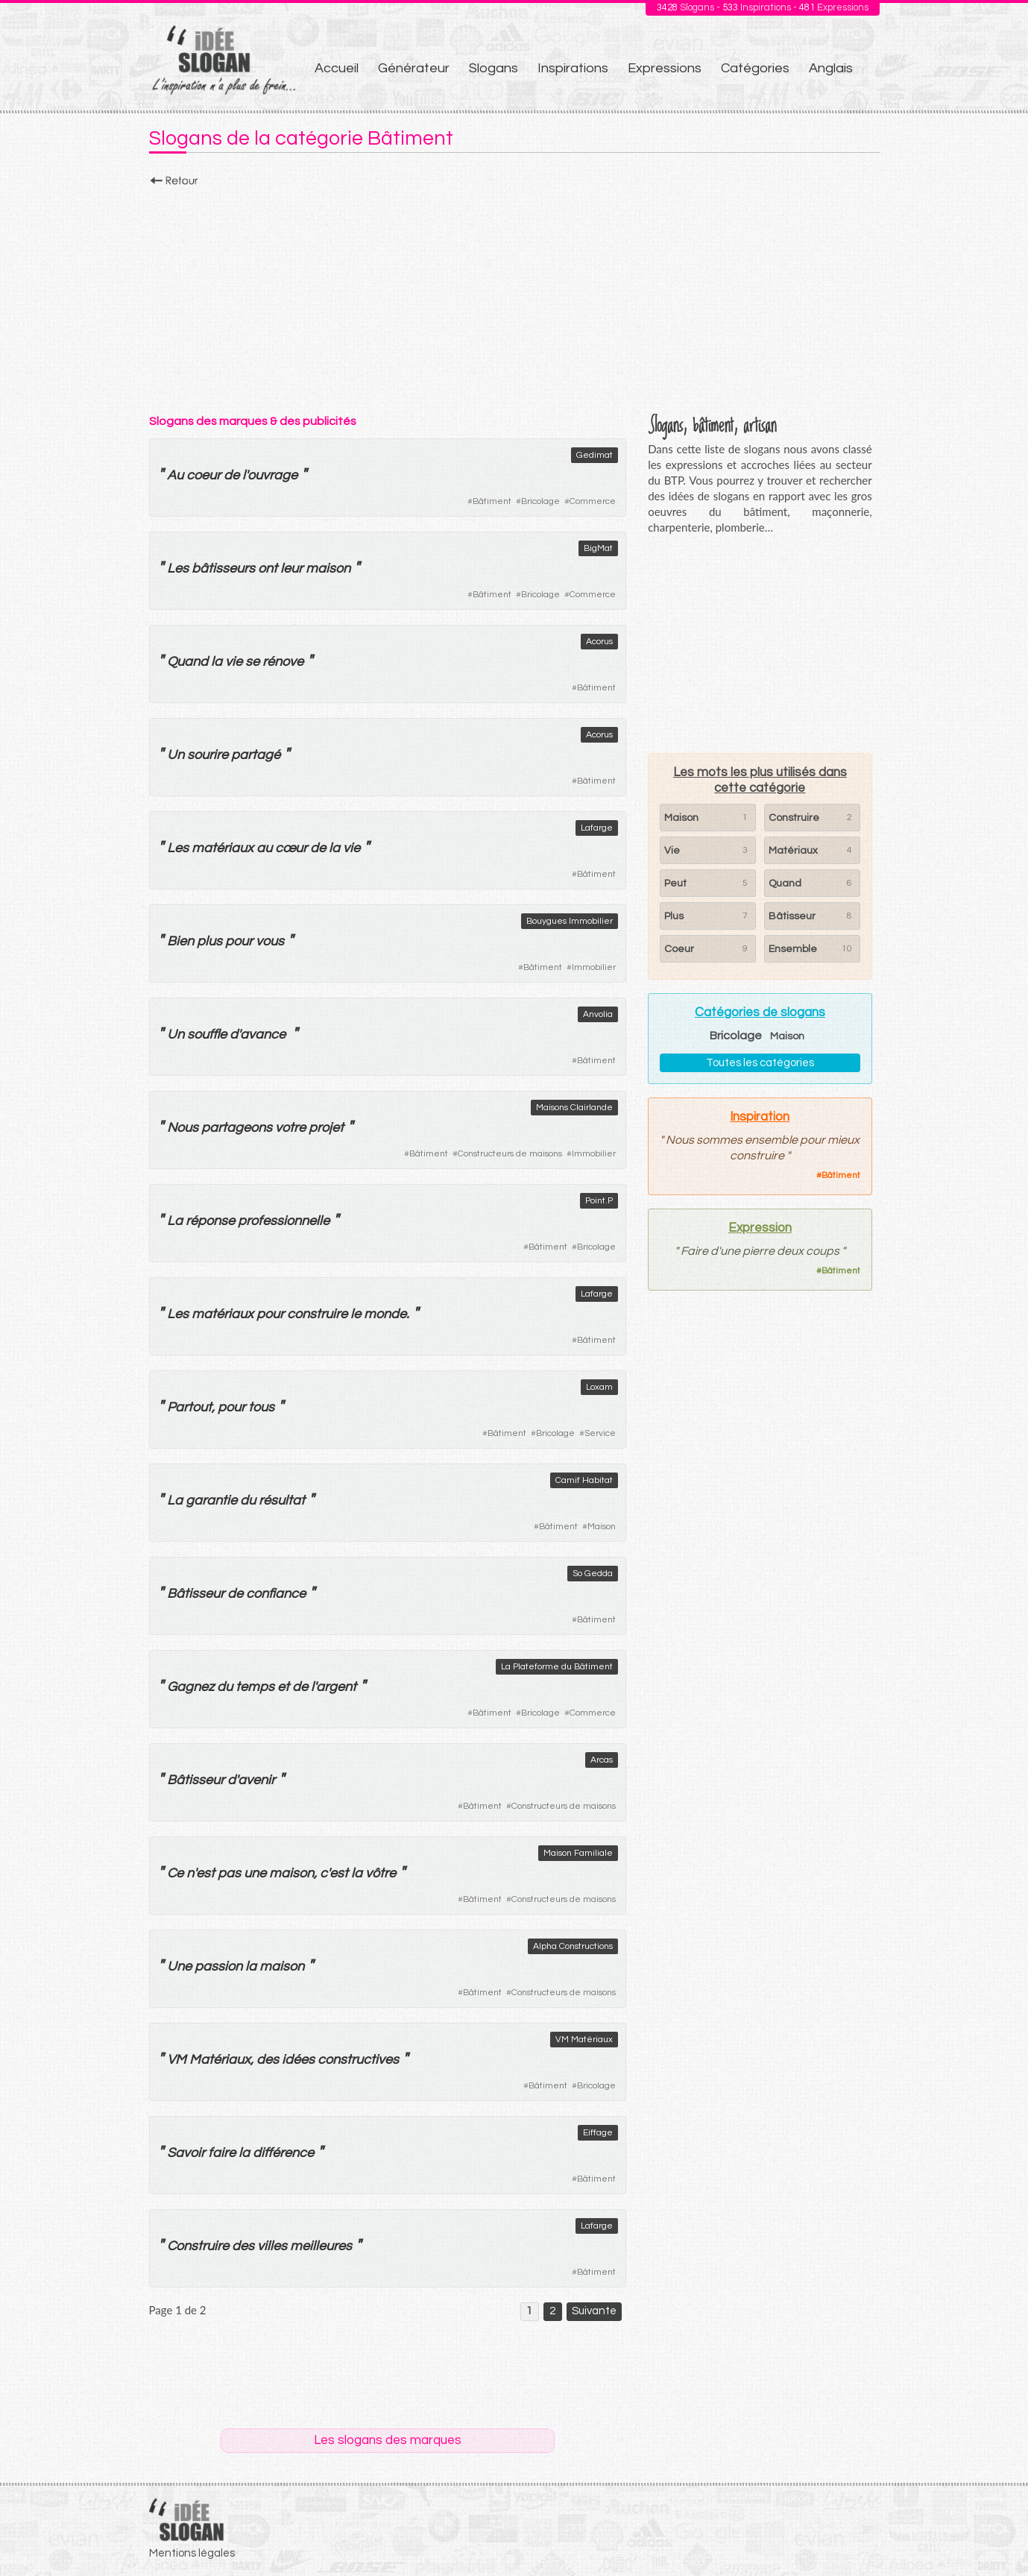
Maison (601, 1526)
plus (209, 941)
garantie (211, 1500)
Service (600, 1433)
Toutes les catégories (760, 1062)
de (231, 475)
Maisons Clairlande (574, 1107)
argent (336, 1687)
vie (233, 662)
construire (317, 1314)
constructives (358, 2060)
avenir (256, 1780)
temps (255, 1687)
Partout (189, 1407)
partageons (236, 1128)
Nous (182, 1128)
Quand (187, 662)
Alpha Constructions (573, 1946)
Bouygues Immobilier (569, 921)
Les (178, 568)
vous (270, 941)
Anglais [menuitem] (831, 68)
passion (218, 1966)
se (252, 662)
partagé (255, 755)
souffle (207, 1034)
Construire (198, 2246)
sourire (207, 755)
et (283, 1687)
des (267, 2060)
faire (222, 2153)
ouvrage (272, 475)
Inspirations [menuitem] (572, 68)
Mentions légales (192, 2553)
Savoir (186, 2153)
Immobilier (594, 967)
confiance (276, 1594)
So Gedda (593, 1573)
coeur (203, 475)
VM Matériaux (584, 2039)
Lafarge (597, 828)
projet (326, 1128)
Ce (175, 1873)
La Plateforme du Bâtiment (557, 1667)
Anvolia (598, 1014)
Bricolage (540, 501)
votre (290, 1128)
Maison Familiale (578, 1853)
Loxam (599, 1387)
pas (229, 1873)
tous (261, 1407)
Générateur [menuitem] (414, 68)
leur (291, 568)
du (248, 1500)
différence (283, 2153)
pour (239, 941)
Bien (180, 941)
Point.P (599, 1201)
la (216, 662)
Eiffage (598, 2133)
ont (267, 568)
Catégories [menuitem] (755, 68)
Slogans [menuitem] (493, 68)
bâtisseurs (223, 568)
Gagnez (190, 1687)
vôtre (380, 1873)
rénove (282, 662)
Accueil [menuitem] (337, 68)
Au (175, 475)
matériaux (222, 848)
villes (272, 2246)
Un (175, 755)
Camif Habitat (584, 1480)
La (175, 1221)
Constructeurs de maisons (510, 1154)
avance (263, 1034)
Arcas (601, 1760)
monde (385, 1314)
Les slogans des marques (387, 2440)
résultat (282, 1500)
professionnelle (283, 1221)
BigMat (598, 548)
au (264, 848)
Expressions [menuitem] (664, 68)
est (205, 1873)
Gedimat (594, 455)
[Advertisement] (514, 296)
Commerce (593, 501)
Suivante (594, 2311)
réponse (210, 1221)
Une (179, 1966)
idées (298, 2060)
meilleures (321, 2246)
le (355, 1314)
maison (328, 568)
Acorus (599, 641)
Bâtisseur (195, 1594)
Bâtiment (492, 501)
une (255, 1873)
